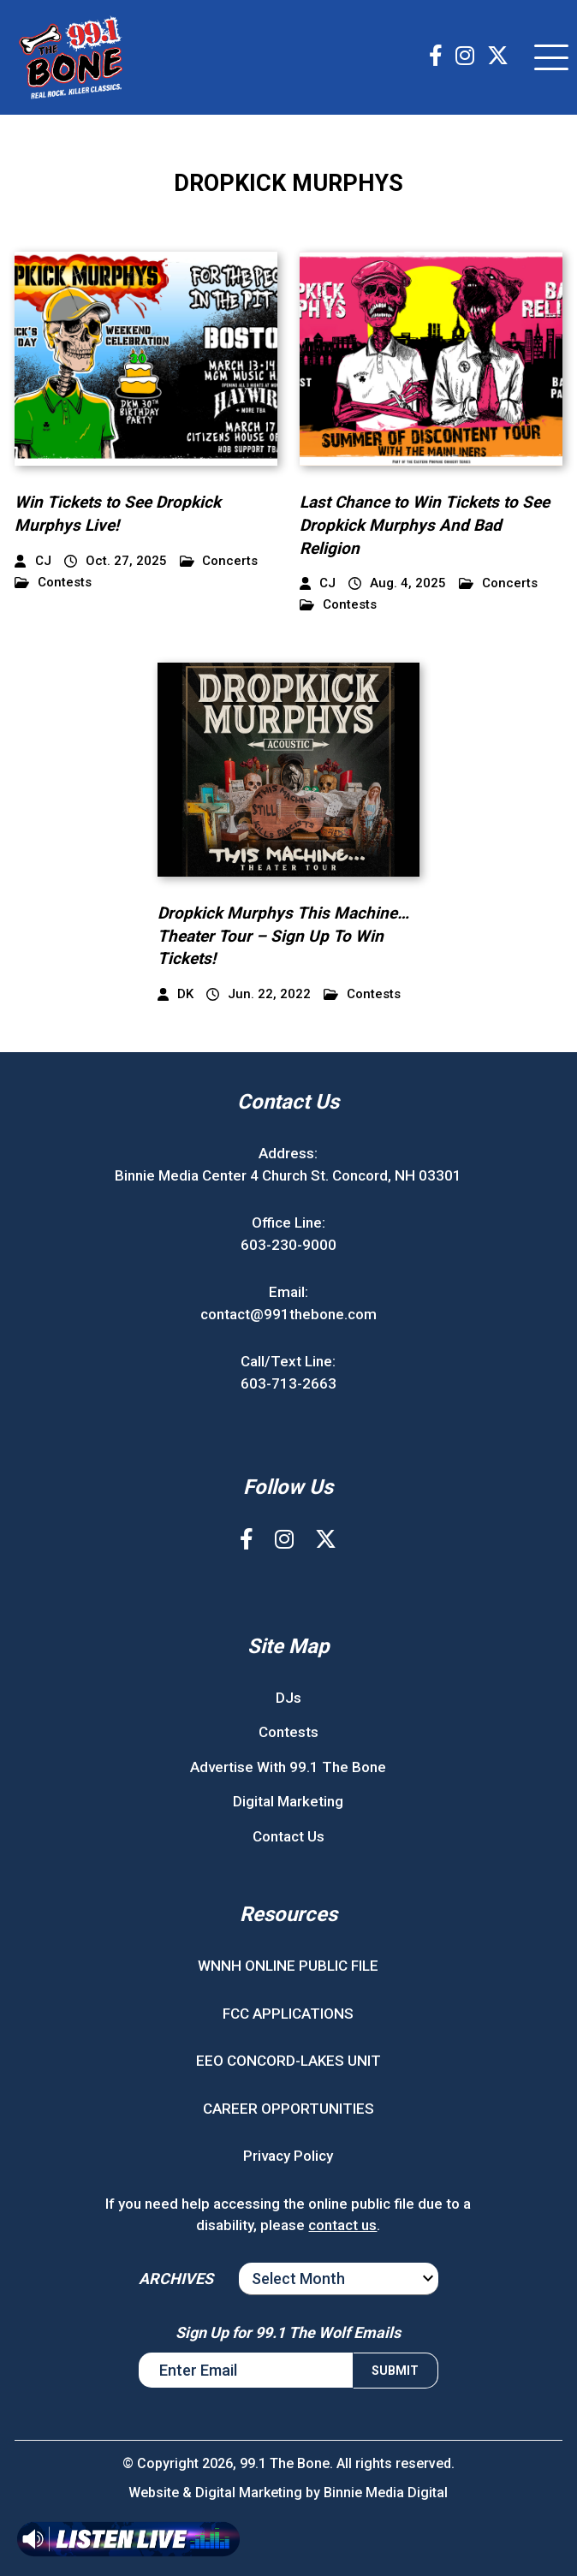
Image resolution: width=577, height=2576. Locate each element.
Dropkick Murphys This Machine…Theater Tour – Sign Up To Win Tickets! (283, 935)
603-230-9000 (288, 1244)
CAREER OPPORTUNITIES (288, 2108)
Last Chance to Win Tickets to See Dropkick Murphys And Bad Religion (425, 524)
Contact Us (288, 1836)
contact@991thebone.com (288, 1314)
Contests (53, 582)
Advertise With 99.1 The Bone (288, 1767)
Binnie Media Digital (386, 2492)
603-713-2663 (288, 1383)
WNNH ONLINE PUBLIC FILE (288, 1965)
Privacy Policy (288, 2155)
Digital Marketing (288, 1801)
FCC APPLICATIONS (288, 2013)
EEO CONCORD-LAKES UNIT (288, 2060)
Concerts (219, 561)
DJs (288, 1697)
